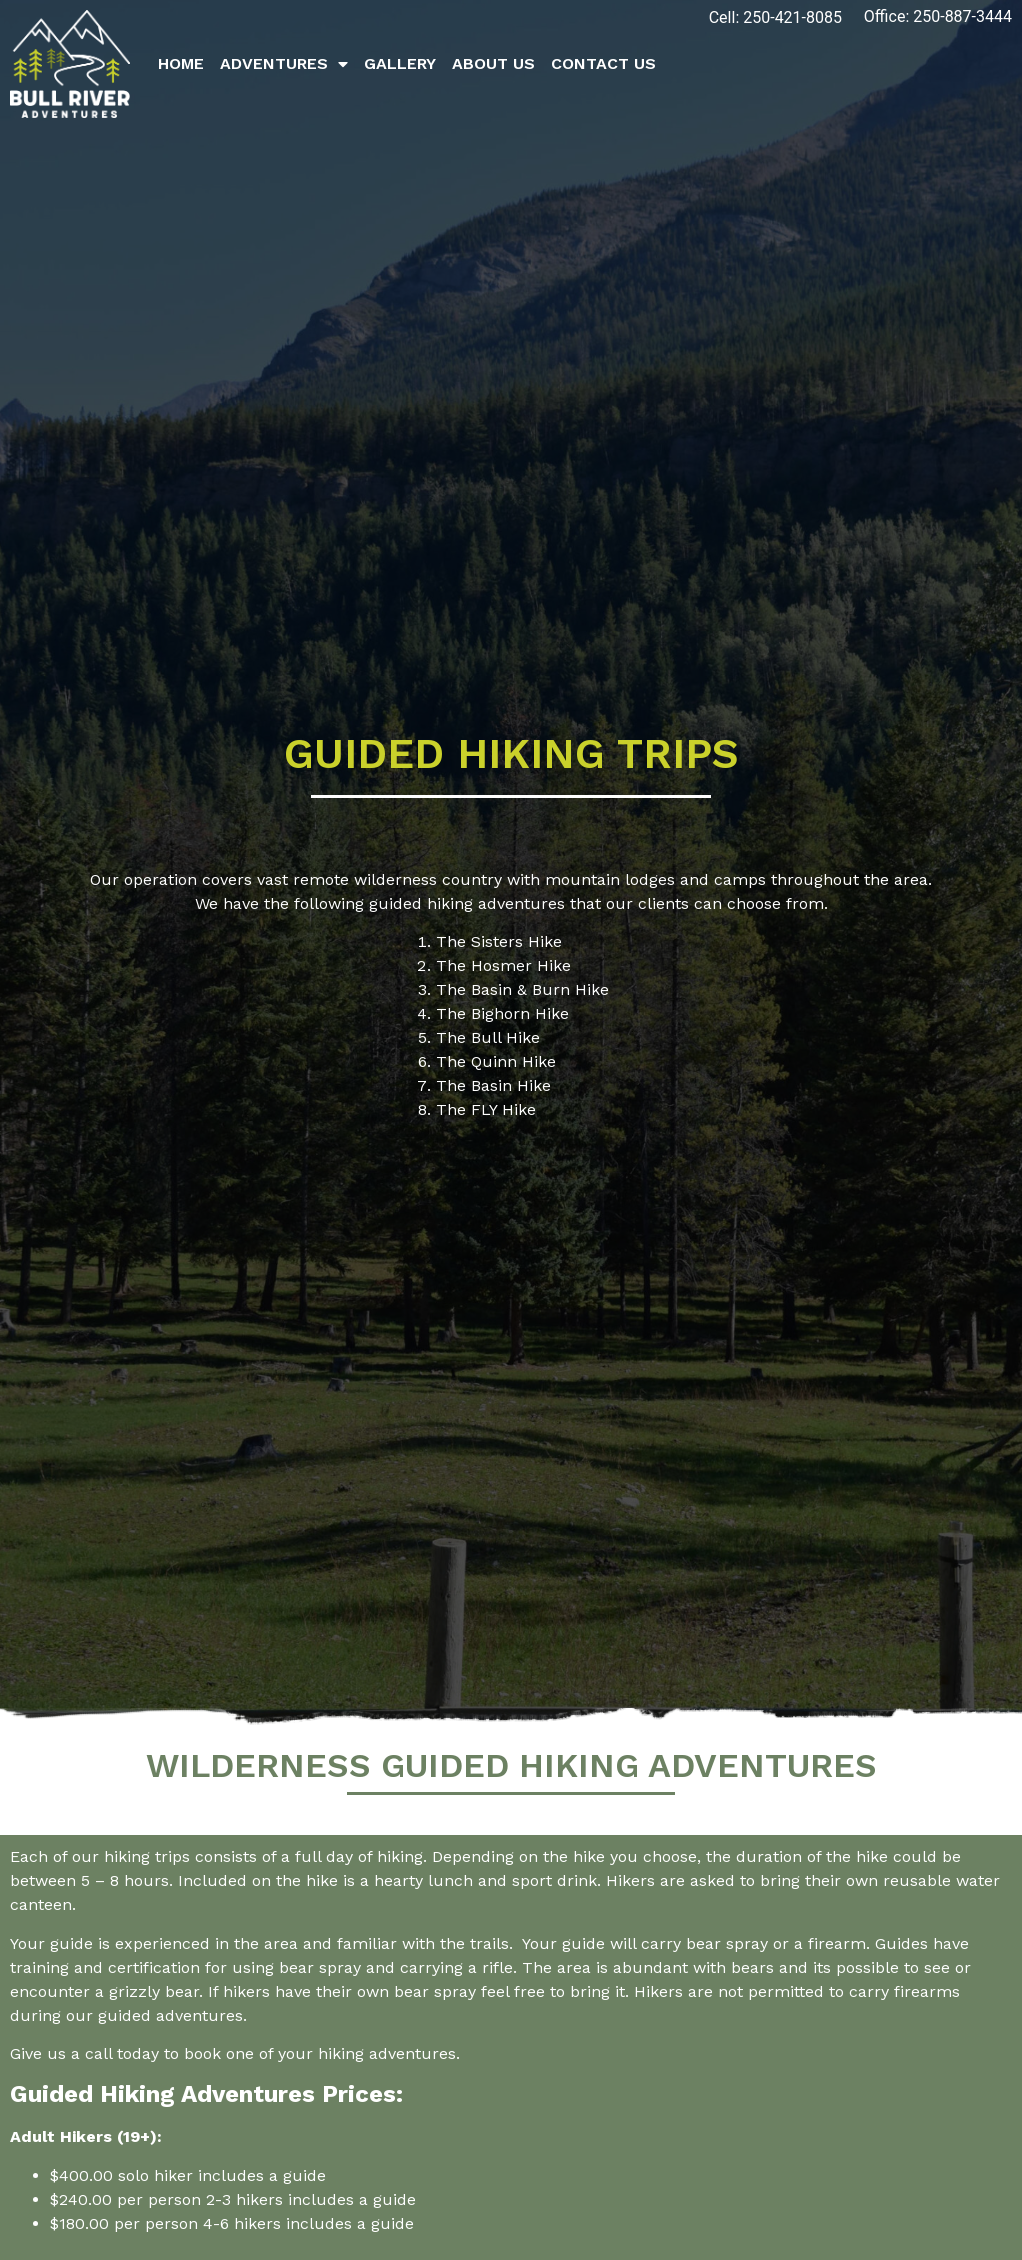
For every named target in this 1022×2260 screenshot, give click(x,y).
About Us (493, 63)
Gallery (400, 63)
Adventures (284, 64)
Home (181, 63)
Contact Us (603, 63)
